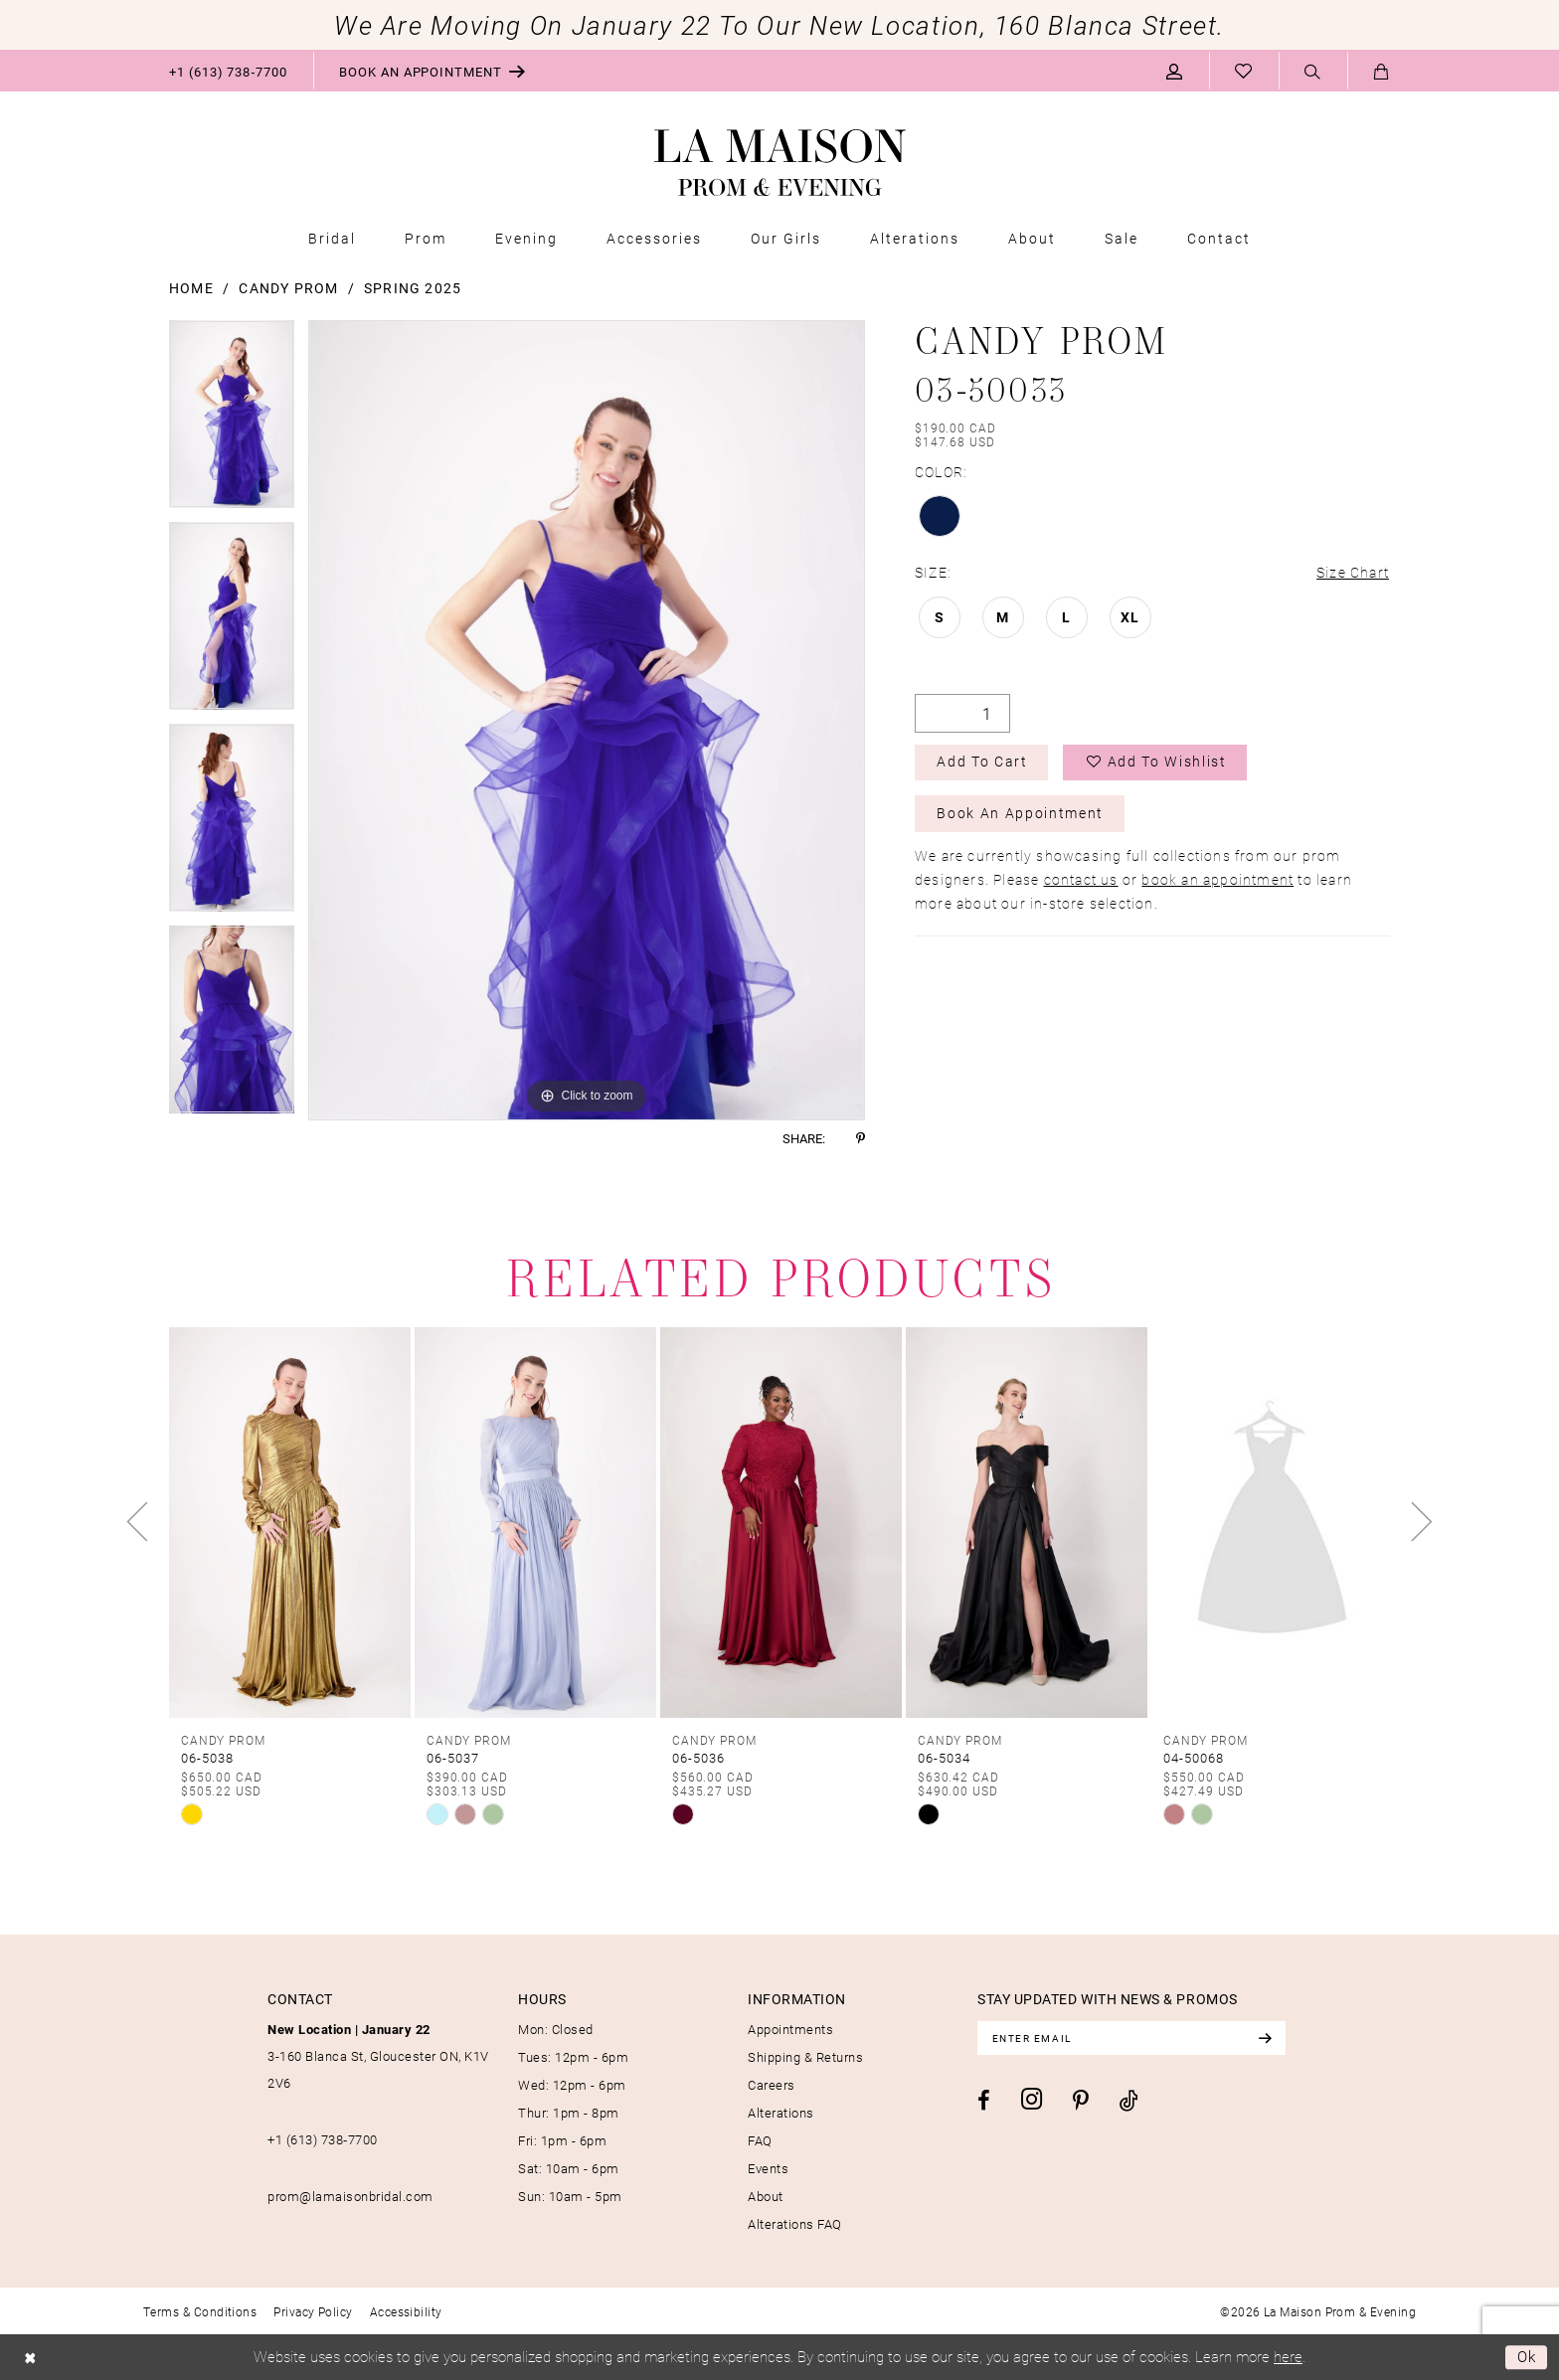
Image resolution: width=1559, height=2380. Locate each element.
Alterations (781, 2113)
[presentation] (290, 1522)
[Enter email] (1133, 2038)
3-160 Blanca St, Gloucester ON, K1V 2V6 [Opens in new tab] (378, 2056)
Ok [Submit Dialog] (1526, 2357)
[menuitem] (228, 70)
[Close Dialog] (30, 2357)
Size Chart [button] (1352, 572)
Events (768, 2168)
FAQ (760, 2140)
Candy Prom (288, 287)
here (1288, 2356)
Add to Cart (983, 763)
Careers (771, 2085)
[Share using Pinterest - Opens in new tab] (860, 1138)
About (765, 2196)
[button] (1174, 70)
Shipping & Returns (805, 2057)
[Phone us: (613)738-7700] (228, 70)
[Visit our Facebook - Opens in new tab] (983, 2101)
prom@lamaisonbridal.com (350, 2196)
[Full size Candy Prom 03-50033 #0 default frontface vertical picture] (586, 720)
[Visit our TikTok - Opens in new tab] (1129, 2100)
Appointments (790, 2029)
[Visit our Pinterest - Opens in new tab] (1081, 2102)
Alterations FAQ (795, 2224)
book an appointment (1217, 880)
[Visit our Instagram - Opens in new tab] (1031, 2099)
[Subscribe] (1269, 2038)
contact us (1081, 880)
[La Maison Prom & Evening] (780, 163)
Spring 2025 (412, 287)
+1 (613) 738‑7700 (322, 2139)
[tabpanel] (231, 421)
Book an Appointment (1021, 814)
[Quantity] (962, 713)
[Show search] (1313, 71)
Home (191, 287)
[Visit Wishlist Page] (1244, 70)
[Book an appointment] (432, 70)
